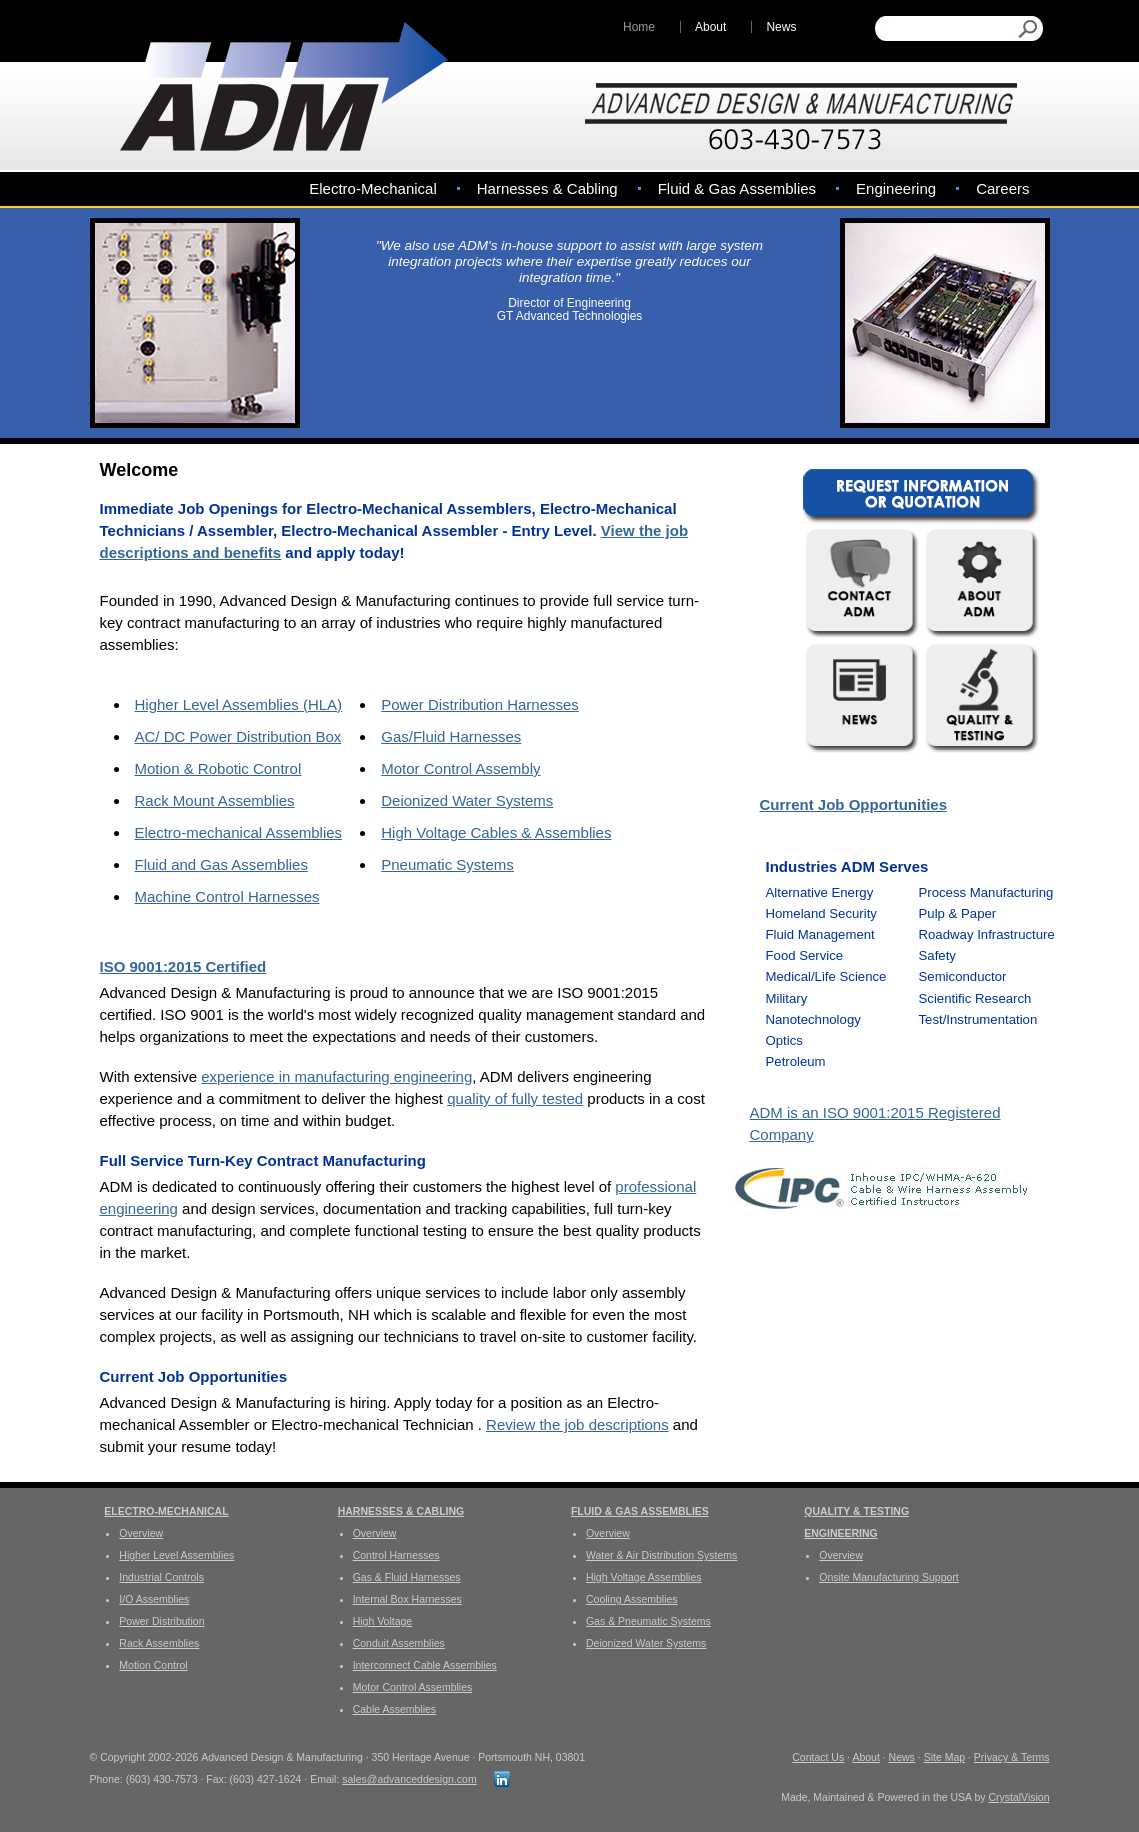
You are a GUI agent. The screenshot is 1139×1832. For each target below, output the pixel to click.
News (781, 27)
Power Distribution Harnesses (480, 704)
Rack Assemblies (159, 1643)
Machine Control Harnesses (227, 896)
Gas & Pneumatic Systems (648, 1621)
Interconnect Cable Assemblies (425, 1665)
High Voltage (383, 1621)
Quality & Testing (856, 1511)
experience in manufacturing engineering (336, 1076)
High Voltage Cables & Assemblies (496, 832)
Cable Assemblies (394, 1709)
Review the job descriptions (577, 1424)
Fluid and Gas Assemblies (221, 864)
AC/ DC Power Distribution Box (238, 736)
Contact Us (818, 1757)
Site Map (944, 1757)
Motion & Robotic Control (218, 768)
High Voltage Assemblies (644, 1577)
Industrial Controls (161, 1577)
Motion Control (153, 1665)
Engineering (896, 188)
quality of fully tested (515, 1098)
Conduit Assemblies (399, 1643)
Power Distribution (161, 1621)
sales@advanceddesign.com (409, 1779)
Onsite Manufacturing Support (889, 1577)
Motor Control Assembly (460, 768)
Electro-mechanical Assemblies (239, 832)
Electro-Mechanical (373, 188)
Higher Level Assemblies (176, 1555)
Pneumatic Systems (447, 864)
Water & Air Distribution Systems (661, 1555)
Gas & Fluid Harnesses (407, 1577)
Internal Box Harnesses (407, 1599)
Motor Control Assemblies (413, 1687)
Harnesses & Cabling (547, 188)
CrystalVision (1018, 1797)
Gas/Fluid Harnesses (451, 736)
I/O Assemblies (154, 1599)
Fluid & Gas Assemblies (737, 188)
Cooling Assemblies (632, 1599)
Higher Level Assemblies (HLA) (239, 704)
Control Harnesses (396, 1555)
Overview (141, 1533)
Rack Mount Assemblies (215, 800)
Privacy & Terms (1012, 1757)
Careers (1002, 188)
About (710, 27)
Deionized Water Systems (467, 800)
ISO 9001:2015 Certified (183, 966)
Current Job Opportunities (854, 804)
